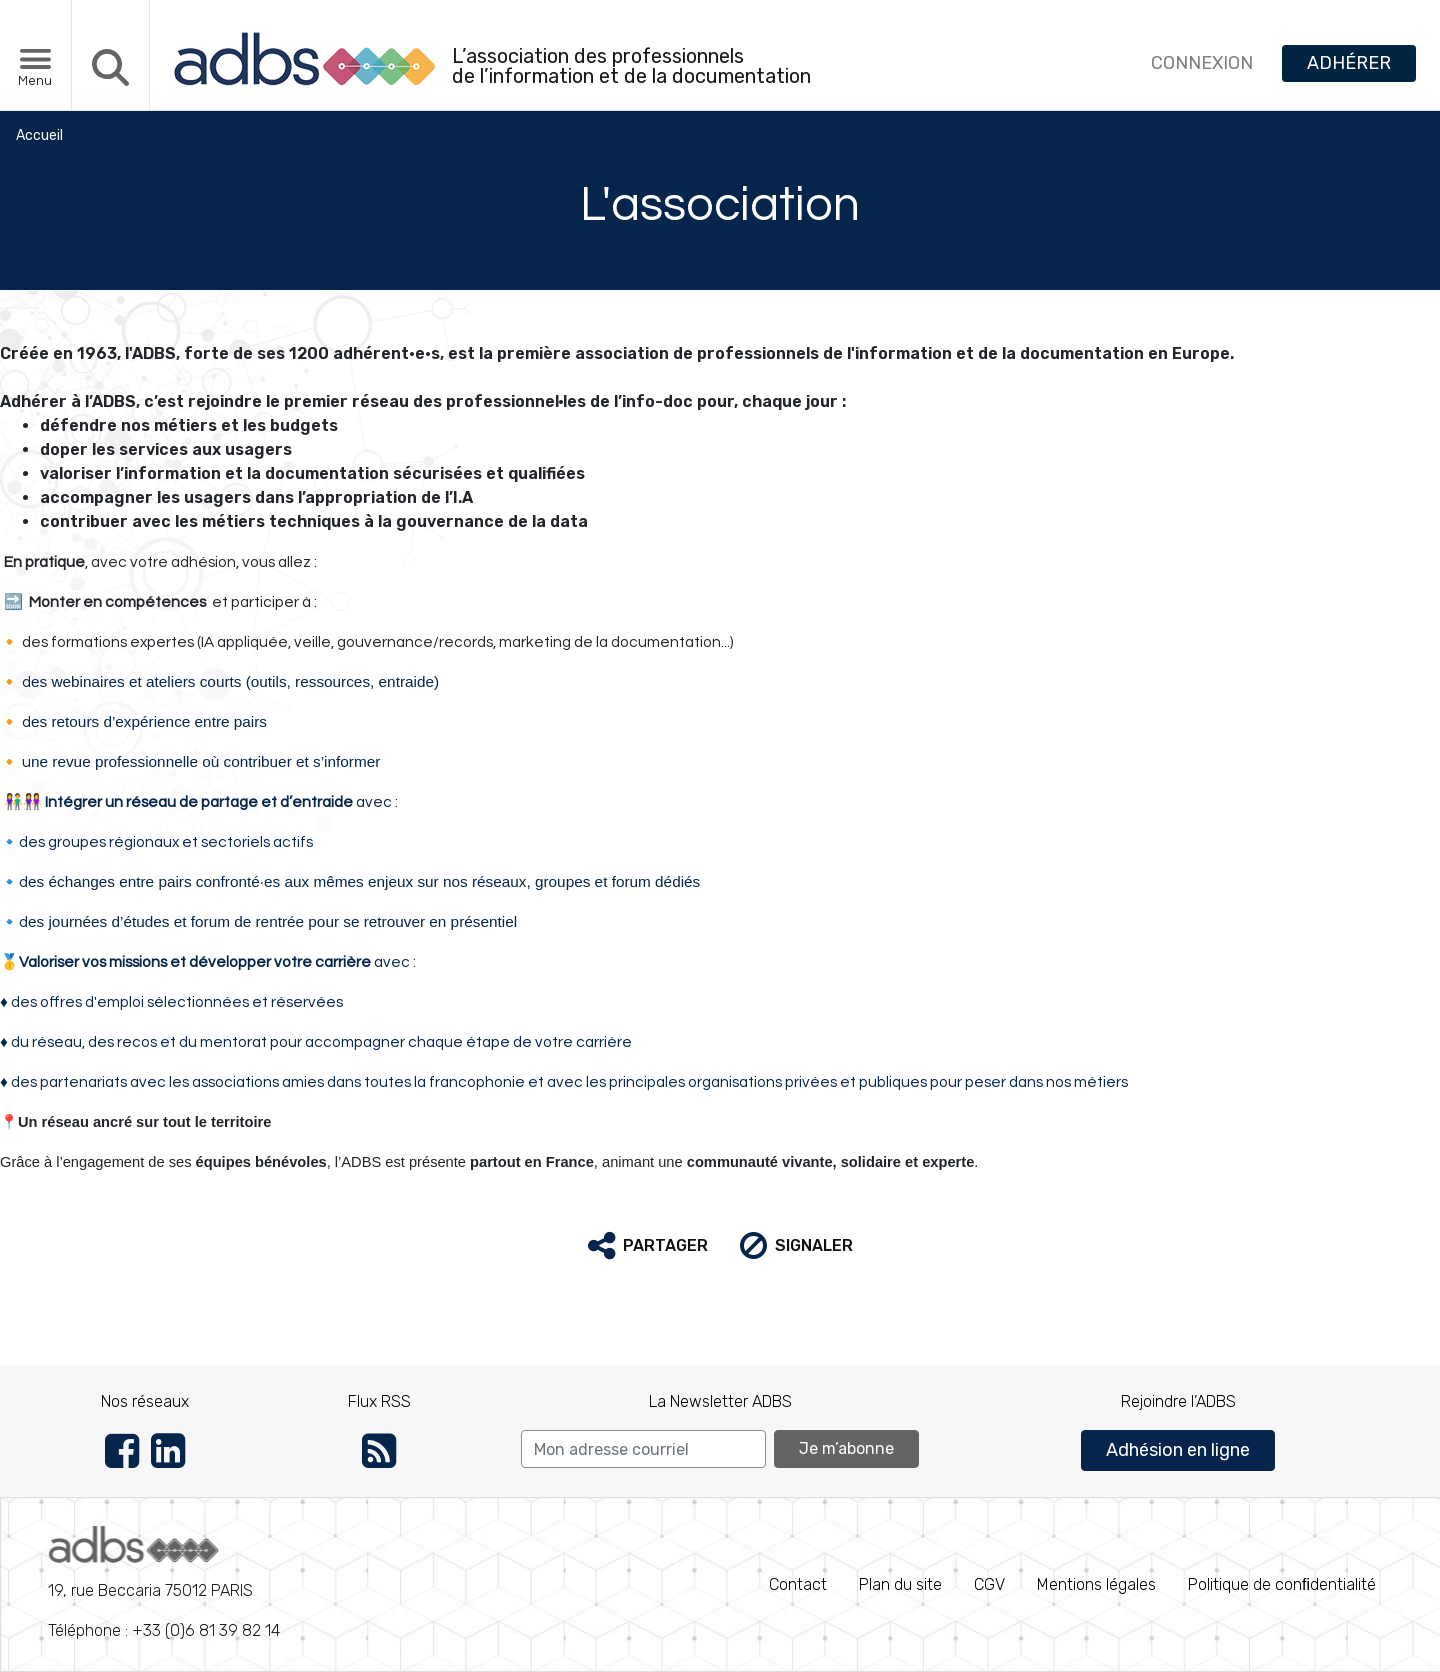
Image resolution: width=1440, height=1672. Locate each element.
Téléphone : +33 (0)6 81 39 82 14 (164, 1583)
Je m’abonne (846, 1448)
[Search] (643, 1449)
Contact (798, 1584)
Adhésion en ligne (1178, 1450)
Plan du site (900, 1584)
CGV (989, 1584)
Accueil (39, 135)
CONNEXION (1202, 63)
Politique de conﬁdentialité (1282, 1584)
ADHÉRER (1349, 63)
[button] (648, 1246)
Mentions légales (1096, 1584)
